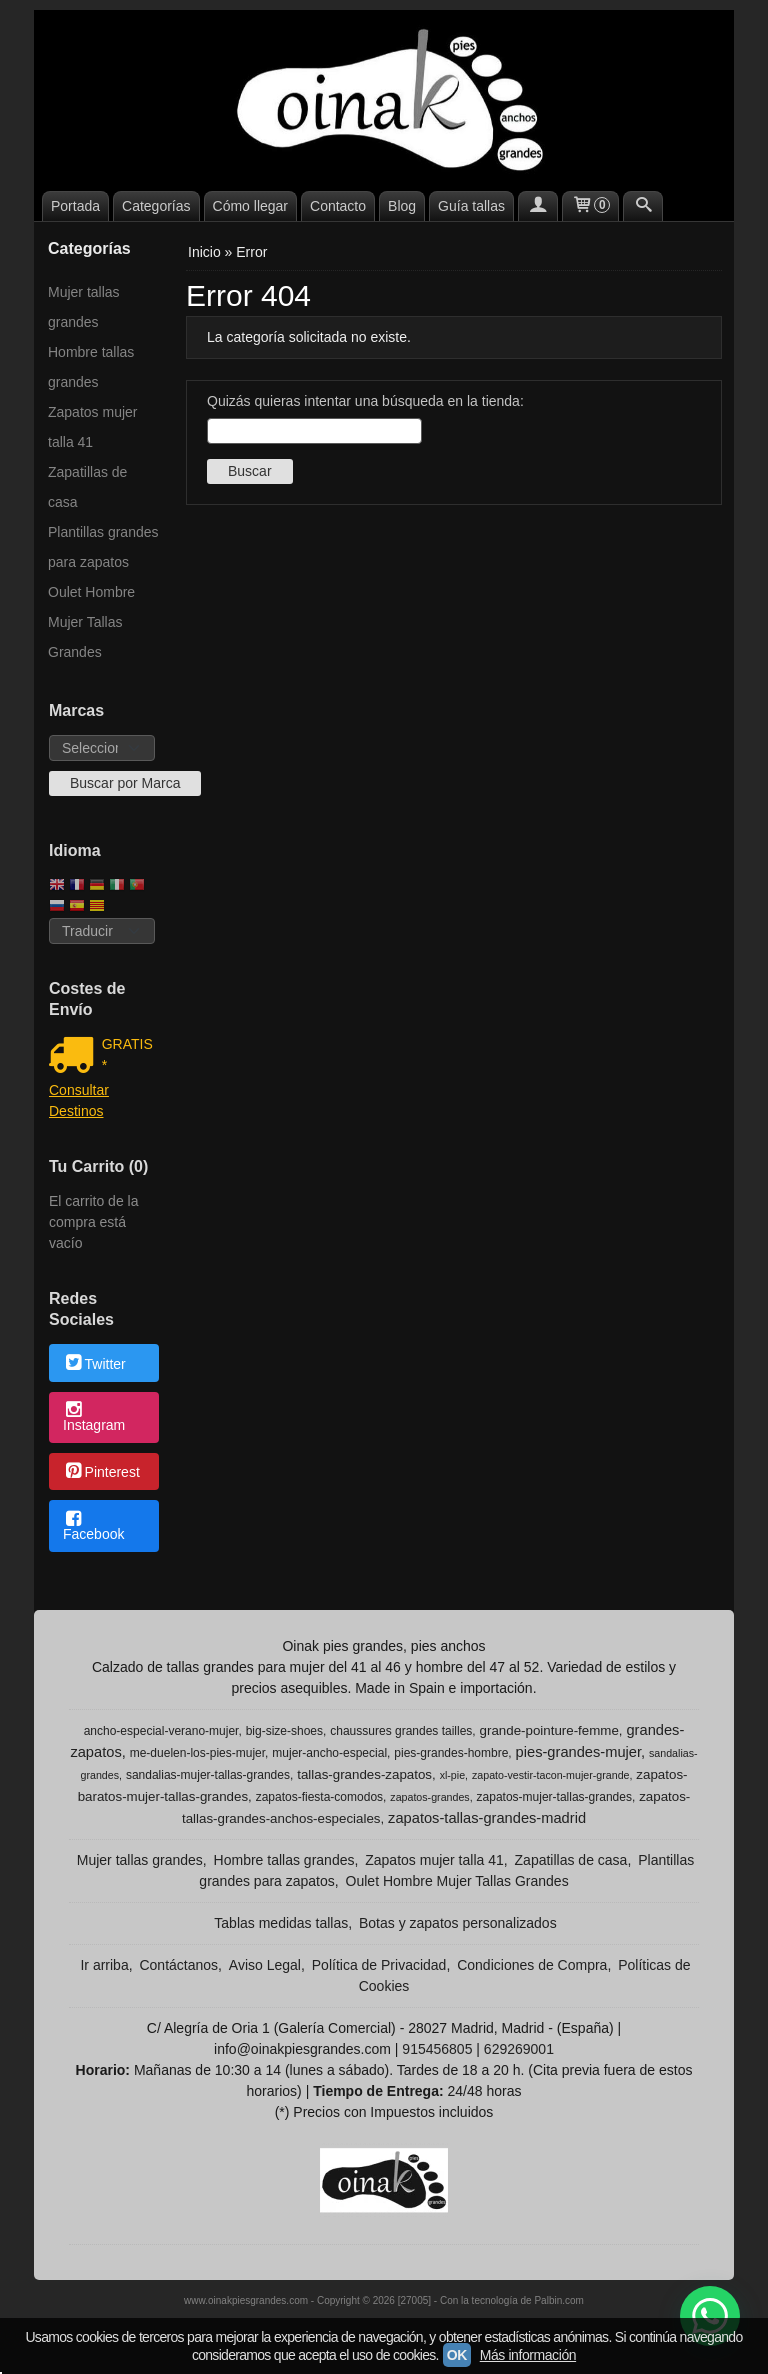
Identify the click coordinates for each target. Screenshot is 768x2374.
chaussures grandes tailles (401, 1731)
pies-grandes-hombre (451, 1753)
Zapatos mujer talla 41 (92, 427)
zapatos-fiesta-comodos (319, 1797)
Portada (75, 206)
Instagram (94, 1418)
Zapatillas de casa (87, 487)
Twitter (94, 1364)
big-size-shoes (284, 1731)
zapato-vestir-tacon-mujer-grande (551, 1775)
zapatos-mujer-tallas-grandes (554, 1797)
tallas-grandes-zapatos (364, 1774)
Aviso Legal (265, 1965)
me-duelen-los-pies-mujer (197, 1753)
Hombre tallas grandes (91, 367)
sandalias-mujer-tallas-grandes (208, 1775)
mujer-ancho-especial (329, 1753)
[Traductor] (102, 931)
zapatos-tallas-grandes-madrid (487, 1818)
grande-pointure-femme (549, 1730)
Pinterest (101, 1473)
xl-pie (452, 1775)
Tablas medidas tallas (281, 1923)
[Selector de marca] (102, 748)
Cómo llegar (250, 206)
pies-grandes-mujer (578, 1752)
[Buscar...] (643, 206)
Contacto (338, 206)
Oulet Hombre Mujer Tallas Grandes (91, 622)
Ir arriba (104, 1965)
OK (457, 2355)
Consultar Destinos (79, 1100)
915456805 (437, 2049)
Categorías (156, 206)
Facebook (93, 1527)
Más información (528, 2355)
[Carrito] (591, 206)
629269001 (519, 2049)
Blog (402, 206)
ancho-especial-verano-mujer (161, 1731)
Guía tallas (471, 206)
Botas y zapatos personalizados (458, 1923)
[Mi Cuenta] (538, 206)
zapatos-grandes (429, 1797)
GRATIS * (127, 1054)
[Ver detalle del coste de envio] (75, 1057)
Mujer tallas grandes (84, 307)
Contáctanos (178, 1965)
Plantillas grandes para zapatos (103, 547)
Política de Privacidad (379, 1965)
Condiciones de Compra (532, 1965)
